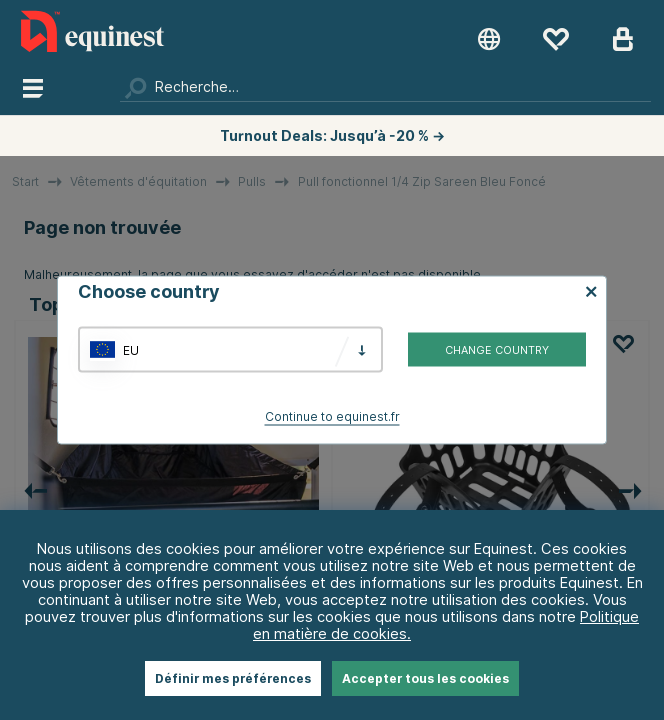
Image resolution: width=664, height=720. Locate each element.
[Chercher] (385, 87)
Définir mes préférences (233, 678)
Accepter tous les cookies (425, 678)
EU (131, 349)
